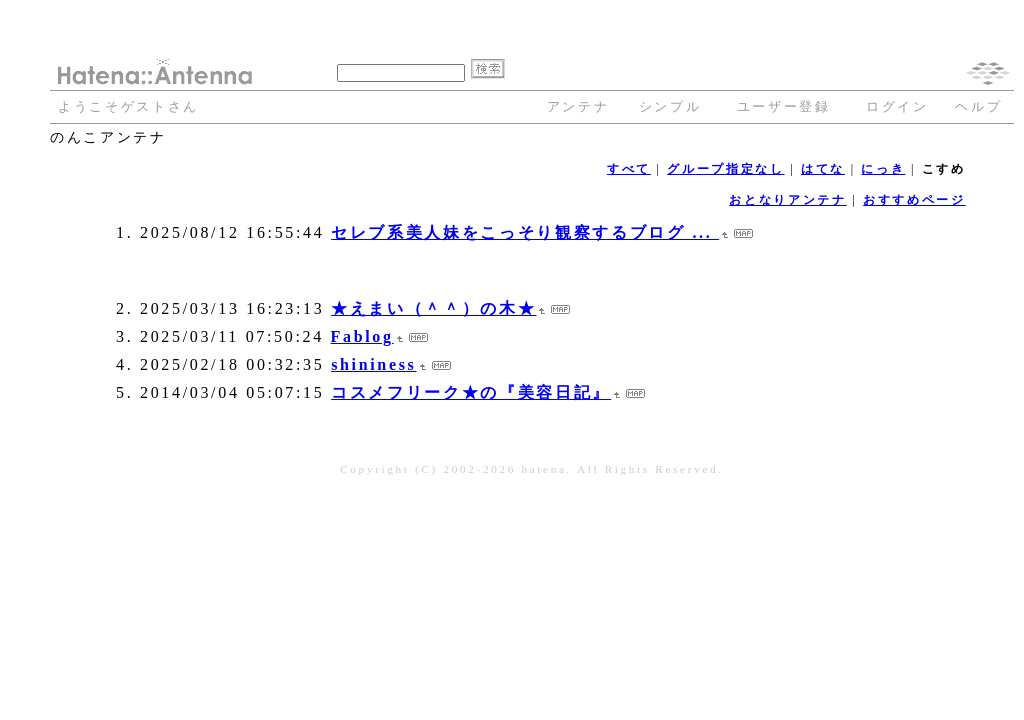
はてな (823, 169)
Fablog (362, 336)
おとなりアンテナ (787, 200)
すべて (629, 169)
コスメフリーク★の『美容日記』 (471, 392)
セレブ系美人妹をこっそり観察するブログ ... (525, 232)
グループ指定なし (725, 169)
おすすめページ (914, 200)
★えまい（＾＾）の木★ (433, 308)
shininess (373, 364)
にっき (883, 169)
